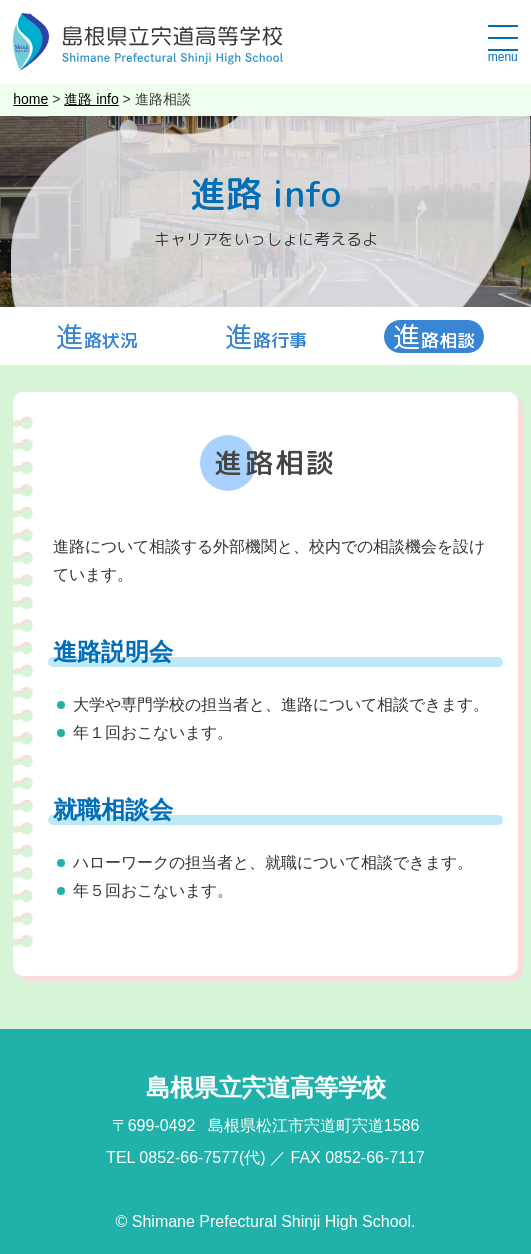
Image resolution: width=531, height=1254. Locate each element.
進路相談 (434, 337)
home (30, 99)
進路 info (91, 99)
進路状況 (97, 337)
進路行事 (266, 337)
